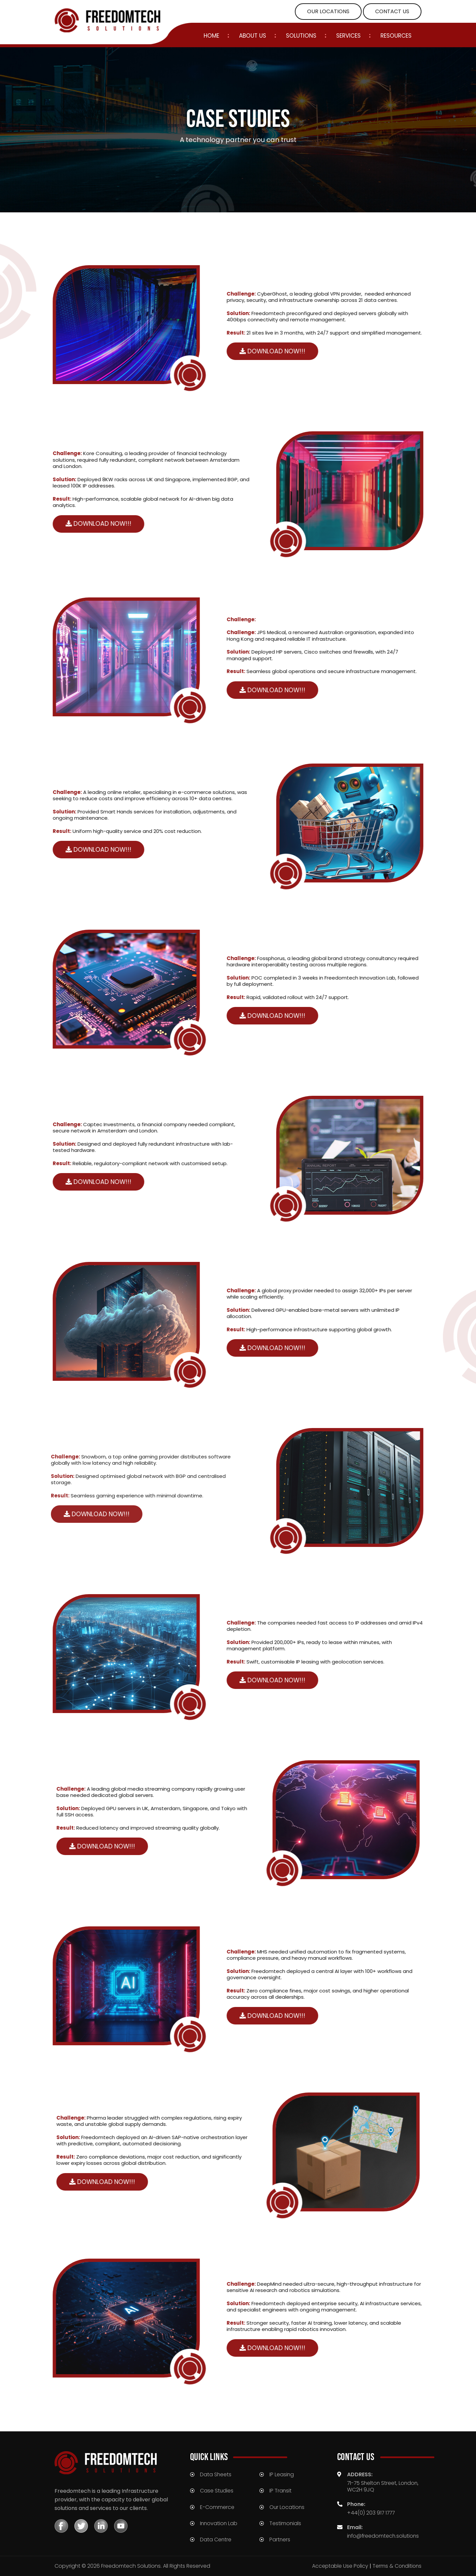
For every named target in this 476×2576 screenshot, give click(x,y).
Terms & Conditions (396, 2566)
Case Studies (217, 2491)
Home (211, 36)
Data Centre (216, 2539)
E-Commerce (217, 2507)
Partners (280, 2539)
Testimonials (285, 2523)
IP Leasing (281, 2474)
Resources (396, 36)
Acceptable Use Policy (338, 2566)
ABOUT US (252, 36)
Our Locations (287, 2507)
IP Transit (280, 2491)
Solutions (301, 36)
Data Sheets (216, 2474)
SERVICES (348, 36)
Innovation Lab (219, 2523)
